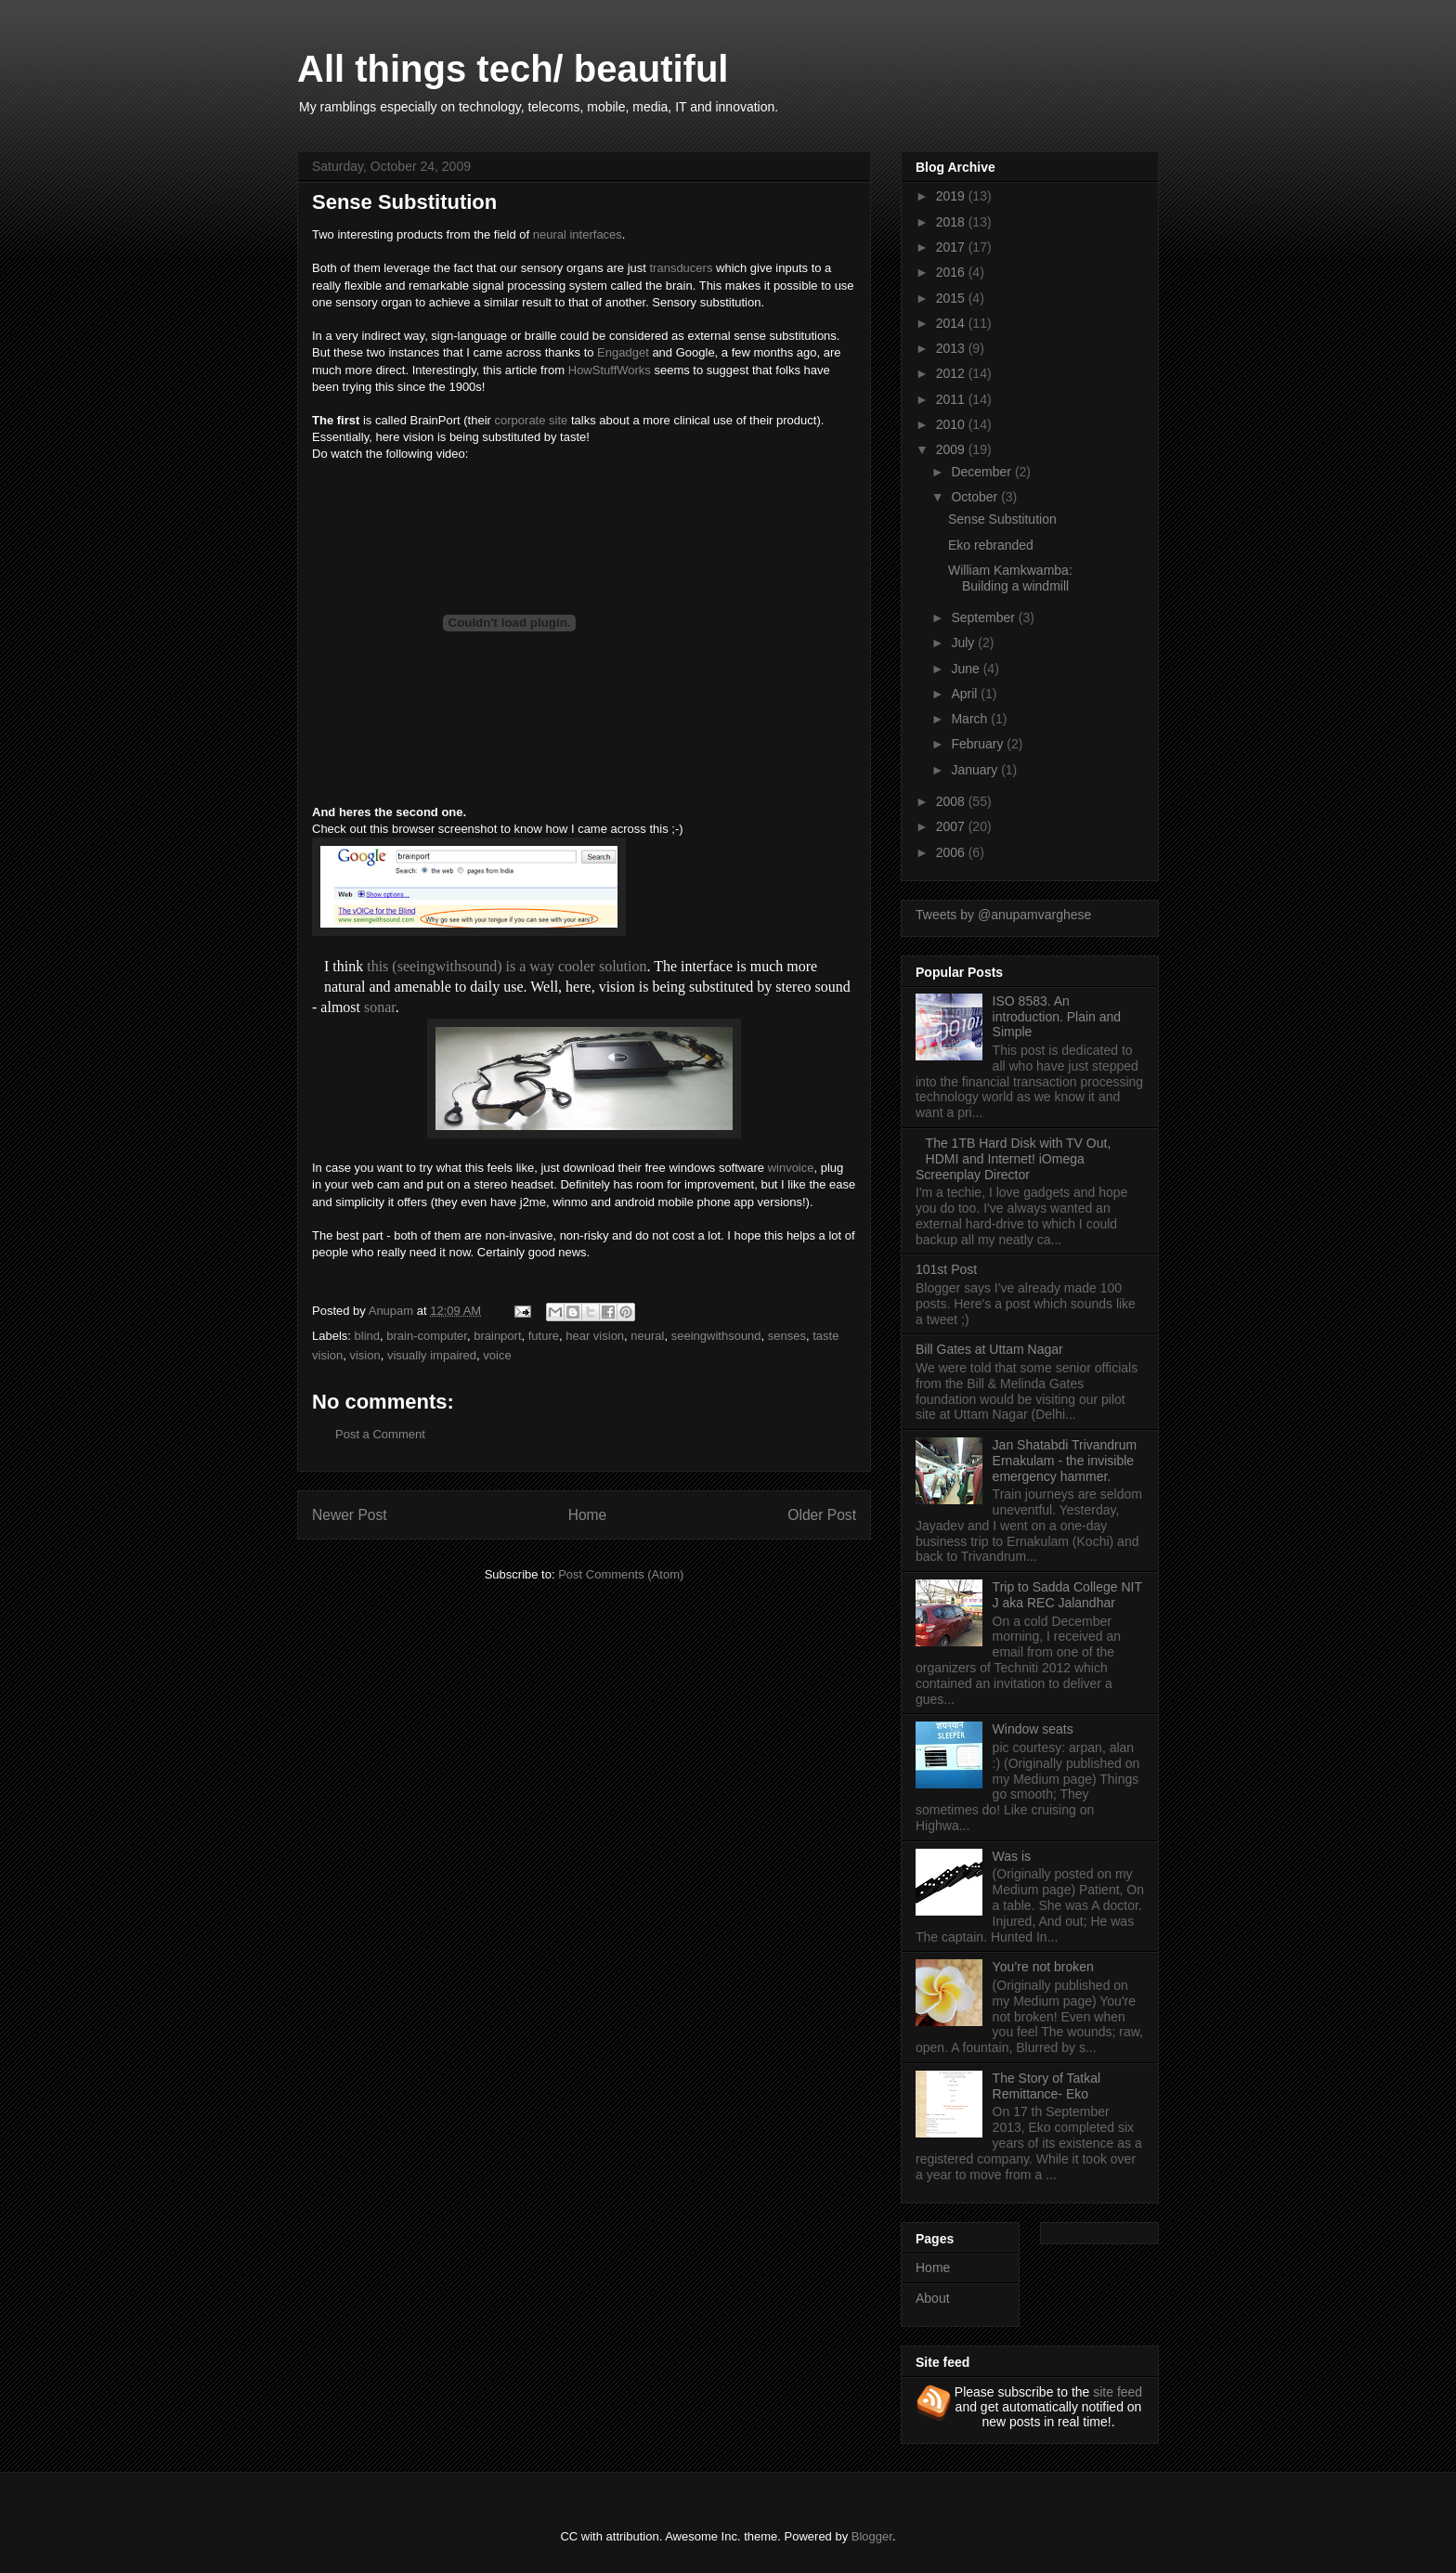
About (933, 2298)
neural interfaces (577, 234)
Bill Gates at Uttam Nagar (989, 1349)
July (964, 642)
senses (787, 1336)
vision (364, 1355)
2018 (952, 221)
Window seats (1033, 1729)
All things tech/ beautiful (512, 68)
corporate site (531, 420)
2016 (952, 272)
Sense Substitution (1002, 519)
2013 (952, 348)
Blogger (872, 2536)
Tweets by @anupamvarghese (1003, 914)
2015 (952, 298)
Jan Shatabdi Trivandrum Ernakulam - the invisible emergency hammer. (1065, 1460)
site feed (1117, 2392)
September (984, 617)
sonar (380, 1007)
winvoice (791, 1168)
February (979, 743)
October (976, 496)
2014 (952, 323)
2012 (952, 373)
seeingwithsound (716, 1336)
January (976, 769)
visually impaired (431, 1355)
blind (367, 1336)
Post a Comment (380, 1434)
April (966, 693)
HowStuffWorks (609, 370)
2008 (952, 801)
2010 (952, 424)
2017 (952, 247)
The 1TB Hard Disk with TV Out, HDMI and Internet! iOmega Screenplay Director (1013, 1159)
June (966, 668)
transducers (680, 268)
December (982, 471)
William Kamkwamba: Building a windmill (1010, 578)
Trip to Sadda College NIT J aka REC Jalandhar (1067, 1594)
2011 (952, 399)
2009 (952, 449)
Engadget (623, 352)
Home (587, 1515)
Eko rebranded (991, 545)
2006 (952, 852)
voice (497, 1355)
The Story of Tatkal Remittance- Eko (1046, 2086)
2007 (952, 826)
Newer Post (349, 1515)
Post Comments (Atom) (620, 1574)
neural (647, 1336)
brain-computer (426, 1336)
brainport (497, 1336)
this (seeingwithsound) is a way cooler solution (506, 966)
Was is (1012, 1856)
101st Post (946, 1269)
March (971, 718)
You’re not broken (1043, 1966)
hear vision (595, 1336)
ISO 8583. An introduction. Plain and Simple (1057, 1017)
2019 (952, 195)
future (543, 1336)
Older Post (821, 1515)
